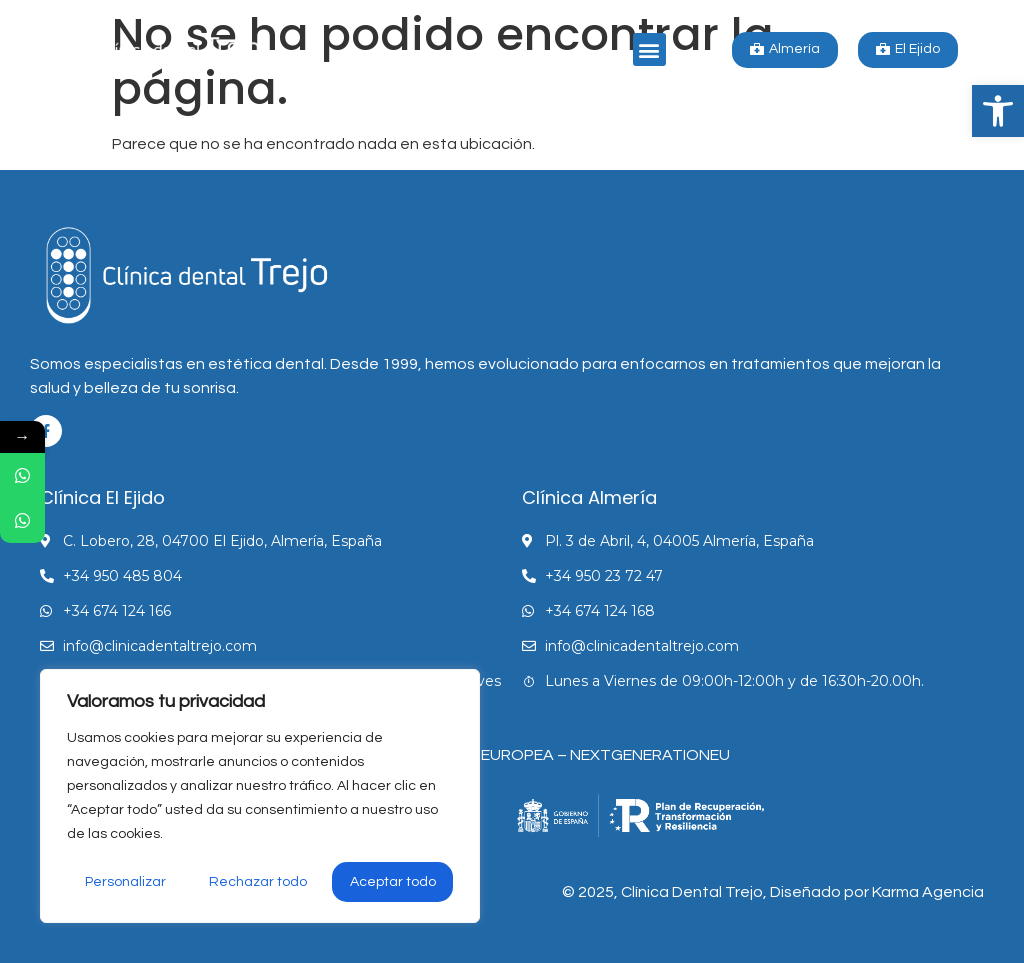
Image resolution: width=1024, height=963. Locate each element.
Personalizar (125, 882)
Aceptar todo (393, 882)
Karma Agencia (928, 892)
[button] (998, 111)
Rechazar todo (258, 882)
